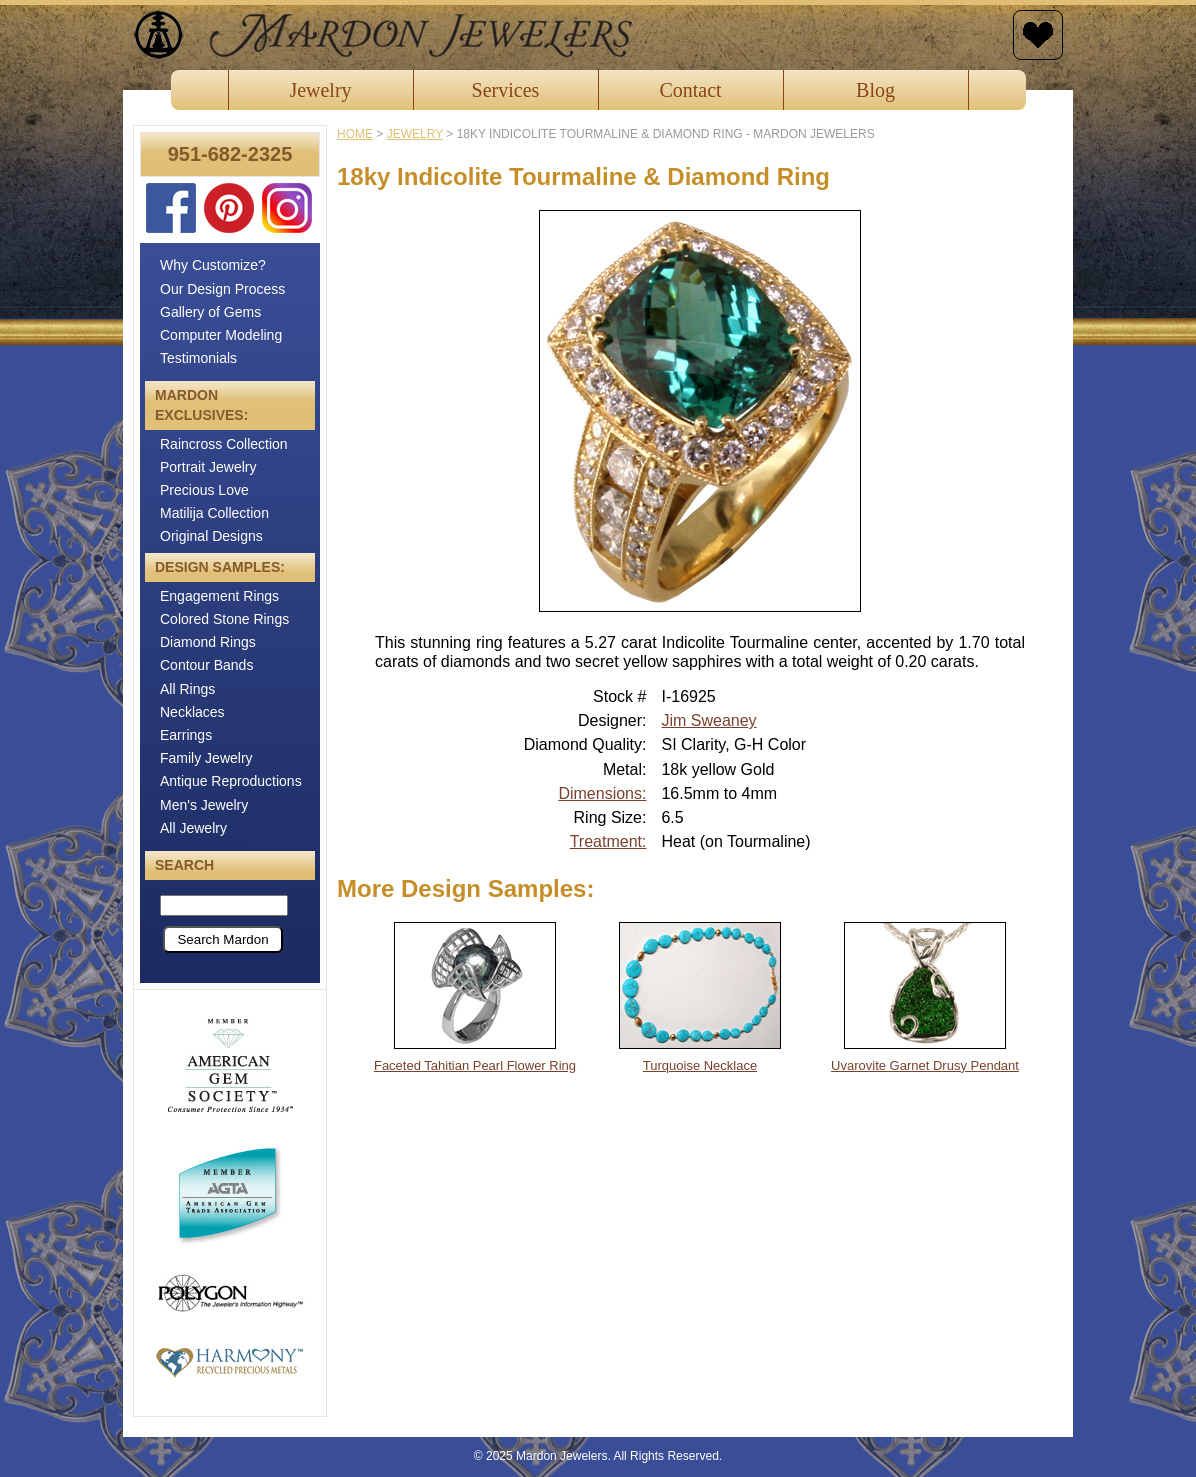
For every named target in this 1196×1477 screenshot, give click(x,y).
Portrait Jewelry (208, 467)
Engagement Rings (219, 596)
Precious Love (204, 490)
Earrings (186, 735)
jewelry (415, 134)
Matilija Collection (214, 513)
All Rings (187, 689)
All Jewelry (193, 828)
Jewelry (320, 90)
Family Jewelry (206, 758)
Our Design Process (222, 289)
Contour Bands (206, 665)
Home (355, 134)
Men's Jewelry (204, 805)
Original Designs (211, 536)
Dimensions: (602, 793)
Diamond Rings (208, 642)
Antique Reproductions (231, 781)
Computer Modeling (221, 335)
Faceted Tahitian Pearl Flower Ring (475, 1065)
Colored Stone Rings (224, 619)
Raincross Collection (224, 444)
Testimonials (198, 358)
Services (506, 90)
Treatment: (608, 841)
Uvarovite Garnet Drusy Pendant (925, 1065)
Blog (875, 90)
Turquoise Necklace (700, 1065)
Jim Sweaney (708, 720)
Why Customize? (213, 265)
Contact (690, 90)
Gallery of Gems (210, 312)
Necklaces (192, 712)
